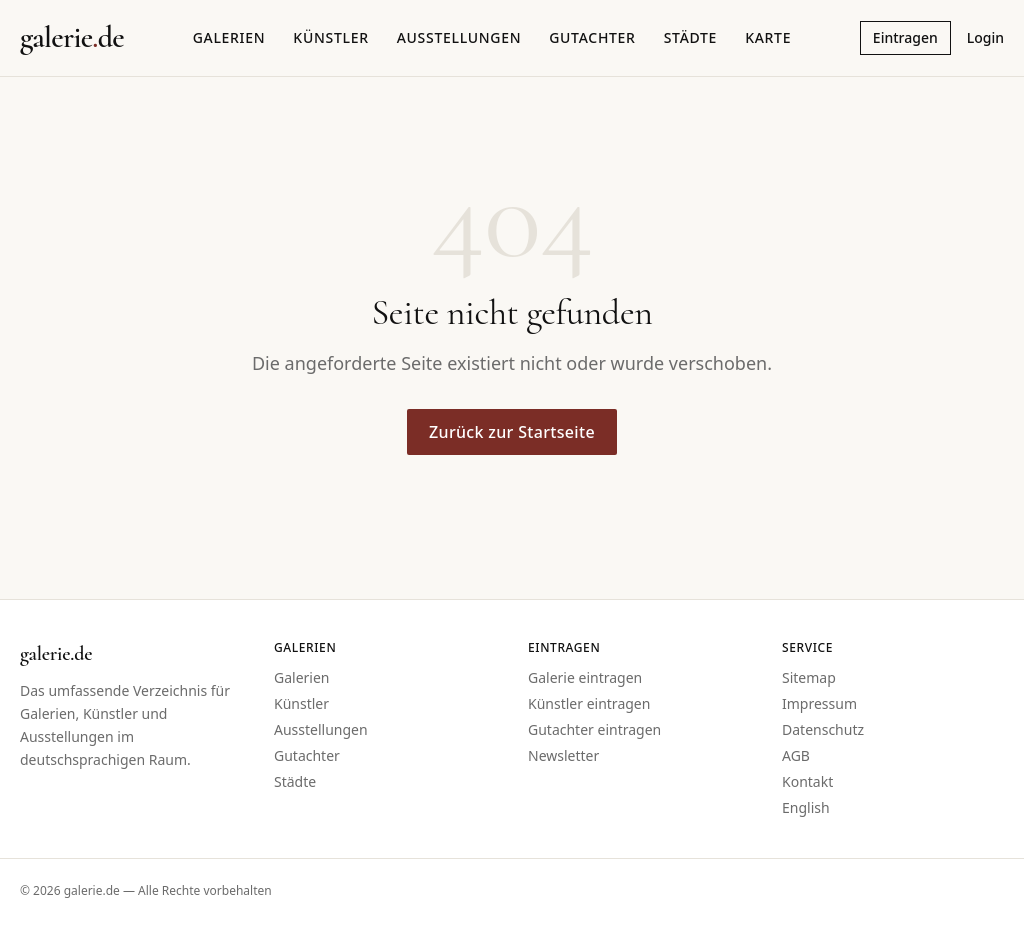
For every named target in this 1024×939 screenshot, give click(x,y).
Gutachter (592, 37)
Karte (768, 37)
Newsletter (563, 755)
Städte (690, 37)
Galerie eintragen (585, 677)
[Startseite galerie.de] (72, 38)
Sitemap (809, 677)
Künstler (330, 37)
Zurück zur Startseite (512, 432)
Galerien (229, 37)
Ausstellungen (459, 37)
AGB (796, 755)
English (806, 807)
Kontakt (807, 781)
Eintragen (905, 37)
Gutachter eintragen (594, 729)
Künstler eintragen (589, 703)
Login (985, 37)
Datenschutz (823, 729)
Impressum (819, 703)
